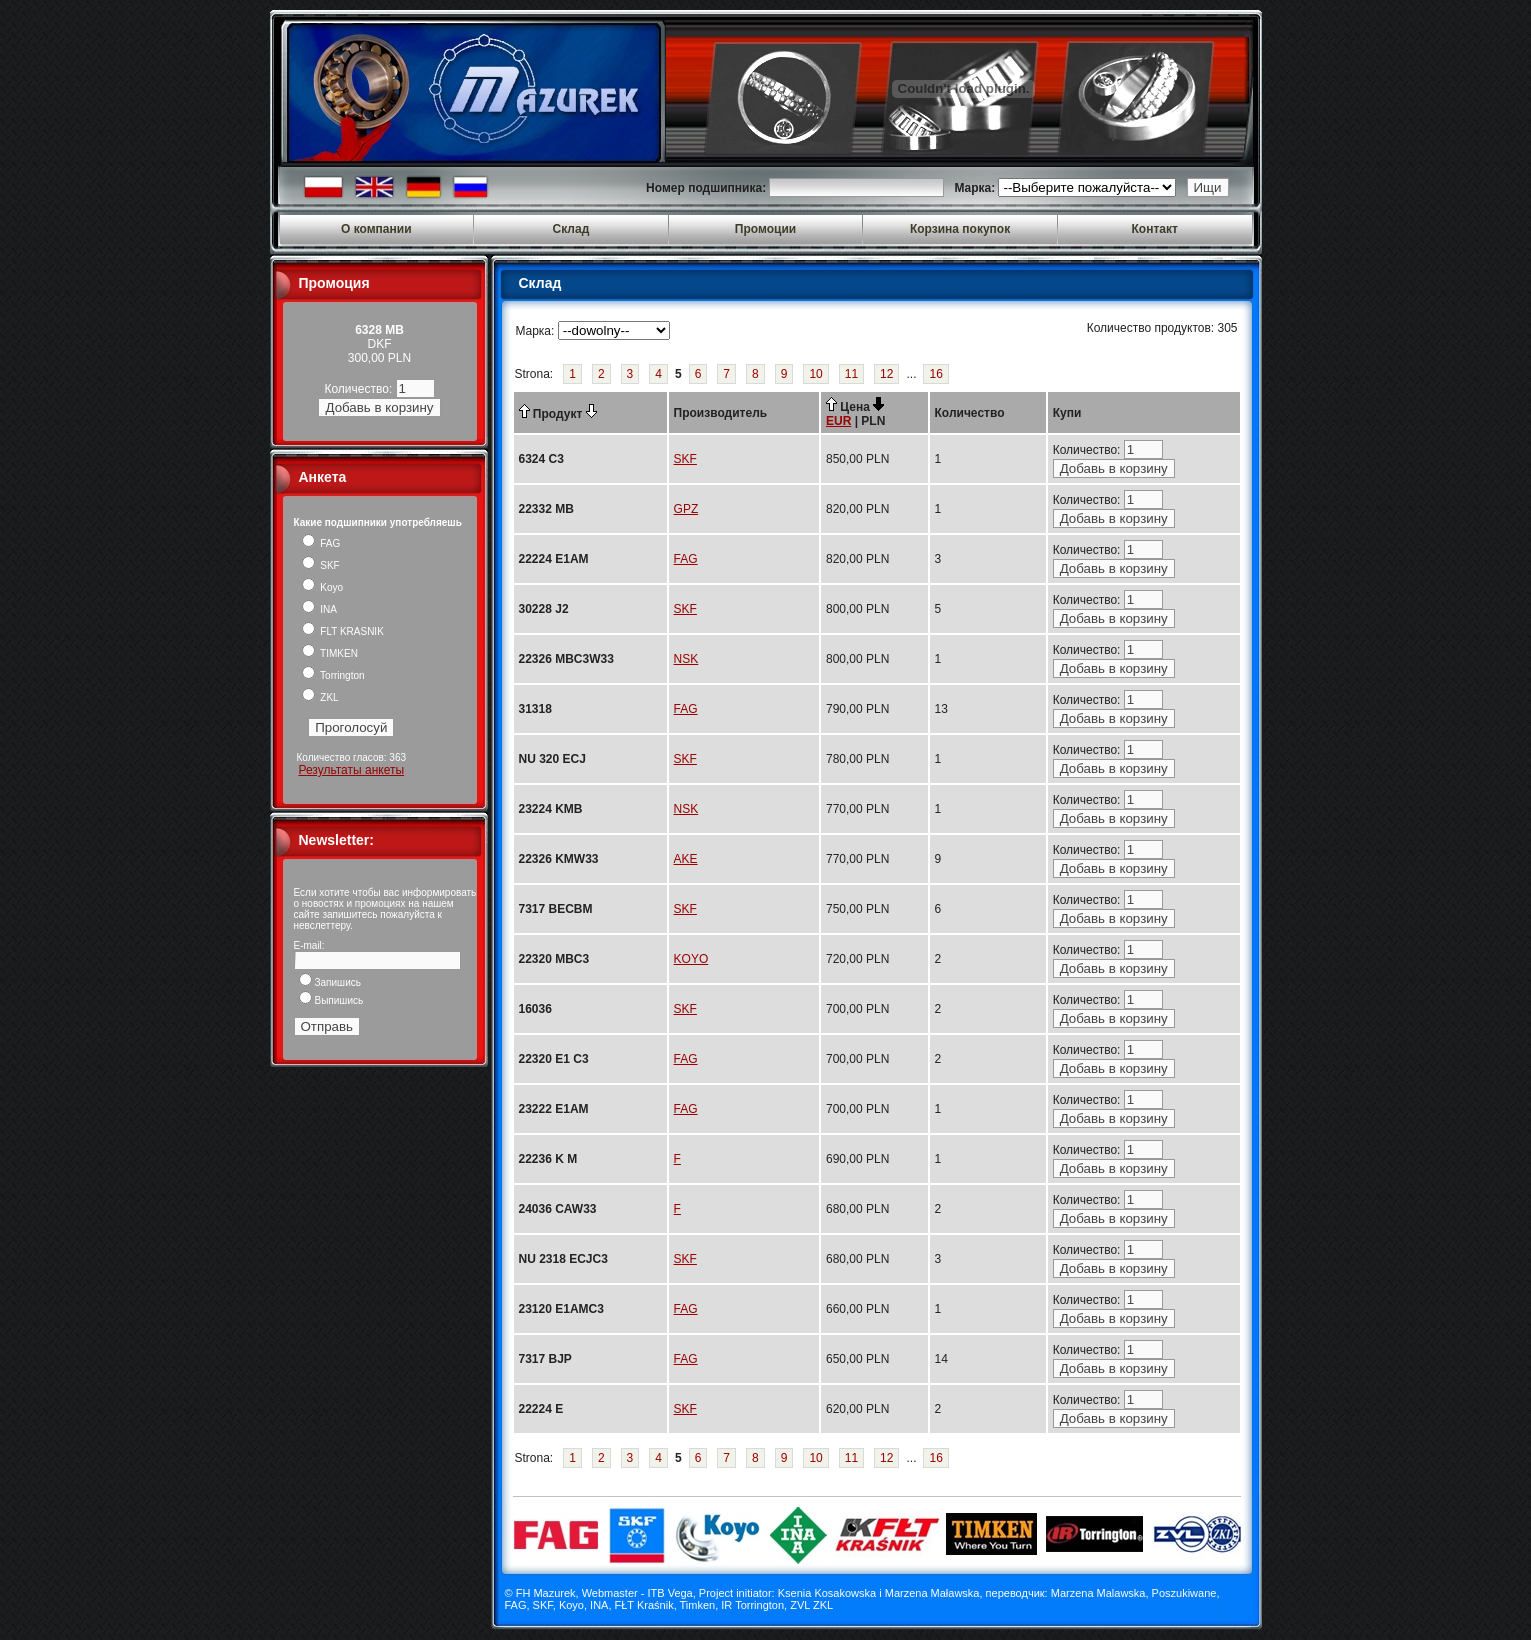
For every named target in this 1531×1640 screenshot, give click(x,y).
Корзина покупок (960, 229)
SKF (321, 565)
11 (851, 374)
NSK (686, 659)
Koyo (323, 587)
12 (886, 374)
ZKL (320, 697)
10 (815, 374)
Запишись (330, 982)
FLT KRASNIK (343, 631)
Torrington (333, 675)
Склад (571, 229)
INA (319, 609)
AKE (686, 859)
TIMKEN (330, 653)
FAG (321, 543)
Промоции (765, 229)
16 (935, 374)
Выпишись (331, 1000)
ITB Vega (669, 1593)
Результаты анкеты (351, 770)
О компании (376, 229)
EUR (838, 421)
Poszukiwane (1184, 1593)
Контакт (1155, 229)
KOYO (691, 959)
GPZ (686, 509)
